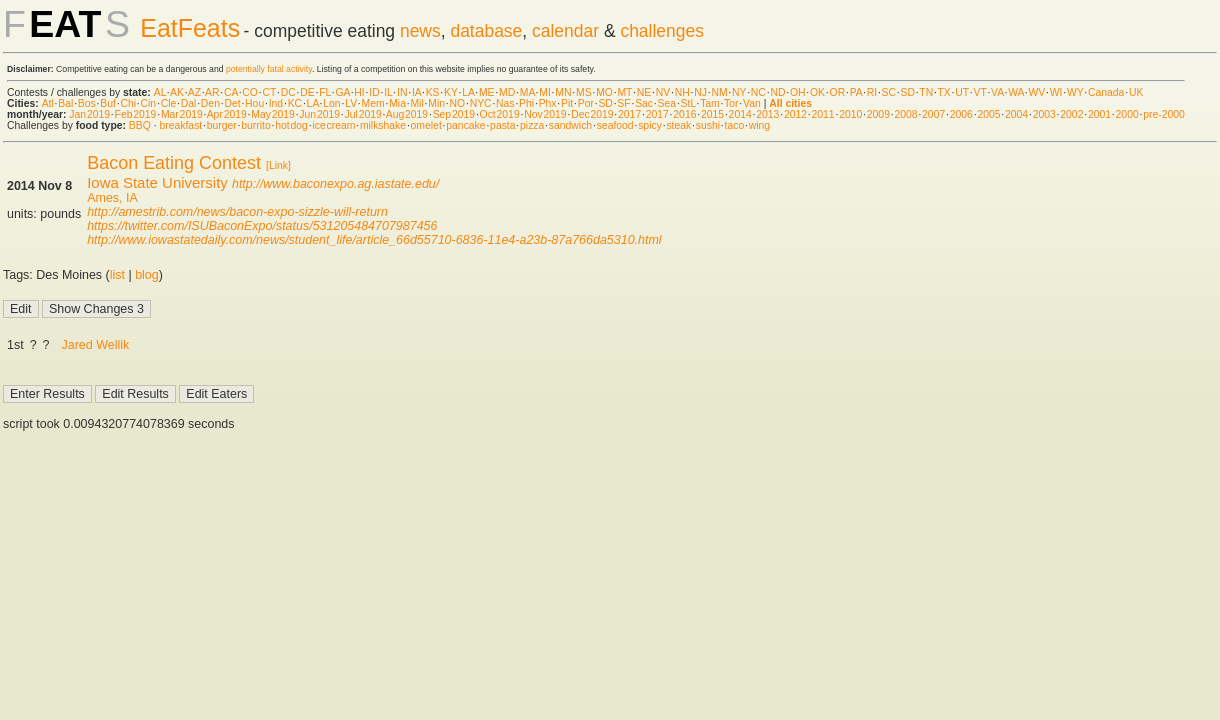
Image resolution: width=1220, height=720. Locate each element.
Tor (731, 103)
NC (758, 92)
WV (1036, 92)
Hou (254, 103)
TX (944, 92)
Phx (548, 103)
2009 (878, 114)
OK (817, 92)
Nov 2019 (545, 114)
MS (584, 92)
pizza (532, 125)
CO (250, 92)
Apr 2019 (227, 114)
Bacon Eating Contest (174, 163)
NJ (700, 92)
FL (325, 92)
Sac (644, 103)
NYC (481, 103)
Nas (505, 103)
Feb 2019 (136, 114)
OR (838, 92)
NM (719, 92)
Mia (397, 103)
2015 (712, 114)
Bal (65, 103)
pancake (465, 125)
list (117, 275)
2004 (1016, 114)
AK (177, 92)
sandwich (570, 125)
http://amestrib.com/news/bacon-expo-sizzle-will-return (237, 212)
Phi (526, 103)
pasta (502, 125)
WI (1056, 92)
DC (288, 92)
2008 (905, 114)
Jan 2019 (89, 114)
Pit (567, 103)
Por (586, 103)
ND (777, 92)
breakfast (180, 125)
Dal (189, 103)
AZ (194, 92)
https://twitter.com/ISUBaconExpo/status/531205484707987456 (262, 226)
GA (342, 92)
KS (433, 92)
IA (416, 92)
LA (468, 92)
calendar (565, 31)
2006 (961, 114)
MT (624, 92)
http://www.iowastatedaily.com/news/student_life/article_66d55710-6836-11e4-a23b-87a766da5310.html (374, 240)
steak (678, 125)
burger (222, 125)
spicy (650, 125)
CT (269, 92)
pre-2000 (1164, 114)
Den (210, 103)
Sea (667, 103)
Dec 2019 (592, 114)
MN (563, 92)
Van (752, 103)
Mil (416, 103)
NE (644, 92)
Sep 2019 (454, 114)
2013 (767, 114)
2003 (1044, 114)
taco (735, 125)
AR (212, 92)
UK (1136, 92)
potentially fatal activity (269, 69)
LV (351, 103)
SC (889, 92)
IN (402, 92)
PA (856, 92)
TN (926, 92)
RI (872, 92)
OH (798, 92)
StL (688, 103)
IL (388, 92)
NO (458, 103)
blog (147, 275)
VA (997, 92)
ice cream (333, 125)
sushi (708, 125)
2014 (740, 114)
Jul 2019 (363, 114)
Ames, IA (112, 198)
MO (604, 92)
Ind (276, 103)
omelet (426, 125)
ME (487, 92)
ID (374, 92)
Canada (1106, 92)
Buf (108, 103)
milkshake (383, 125)
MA (527, 92)
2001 (1099, 114)
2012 (795, 114)
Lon (331, 103)
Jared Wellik (96, 345)
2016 (684, 114)
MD (507, 92)
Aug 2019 (407, 114)
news (420, 31)
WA (1016, 92)
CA (231, 92)
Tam (710, 103)
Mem (373, 103)
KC (295, 103)
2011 (823, 114)
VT (980, 92)
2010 (850, 114)
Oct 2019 (500, 114)
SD (908, 92)
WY (1075, 92)
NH (682, 92)
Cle (169, 103)
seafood (615, 125)
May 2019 (273, 114)
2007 (933, 114)
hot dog (291, 125)
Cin (149, 103)
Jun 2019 (319, 114)
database (486, 31)
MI (545, 92)
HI (359, 92)
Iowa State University (157, 182)
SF (623, 103)
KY (451, 92)
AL (160, 92)
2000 (1127, 114)
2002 (1071, 114)
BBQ (140, 125)
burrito (255, 125)
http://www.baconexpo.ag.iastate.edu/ (335, 184)
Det (232, 103)
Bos (87, 103)
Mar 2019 (182, 114)
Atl (48, 103)
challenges (662, 31)
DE (307, 92)
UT (962, 92)
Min (436, 103)
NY (739, 92)
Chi (128, 103)
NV (663, 92)
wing (759, 125)
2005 (988, 114)
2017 (629, 114)
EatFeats (190, 28)
